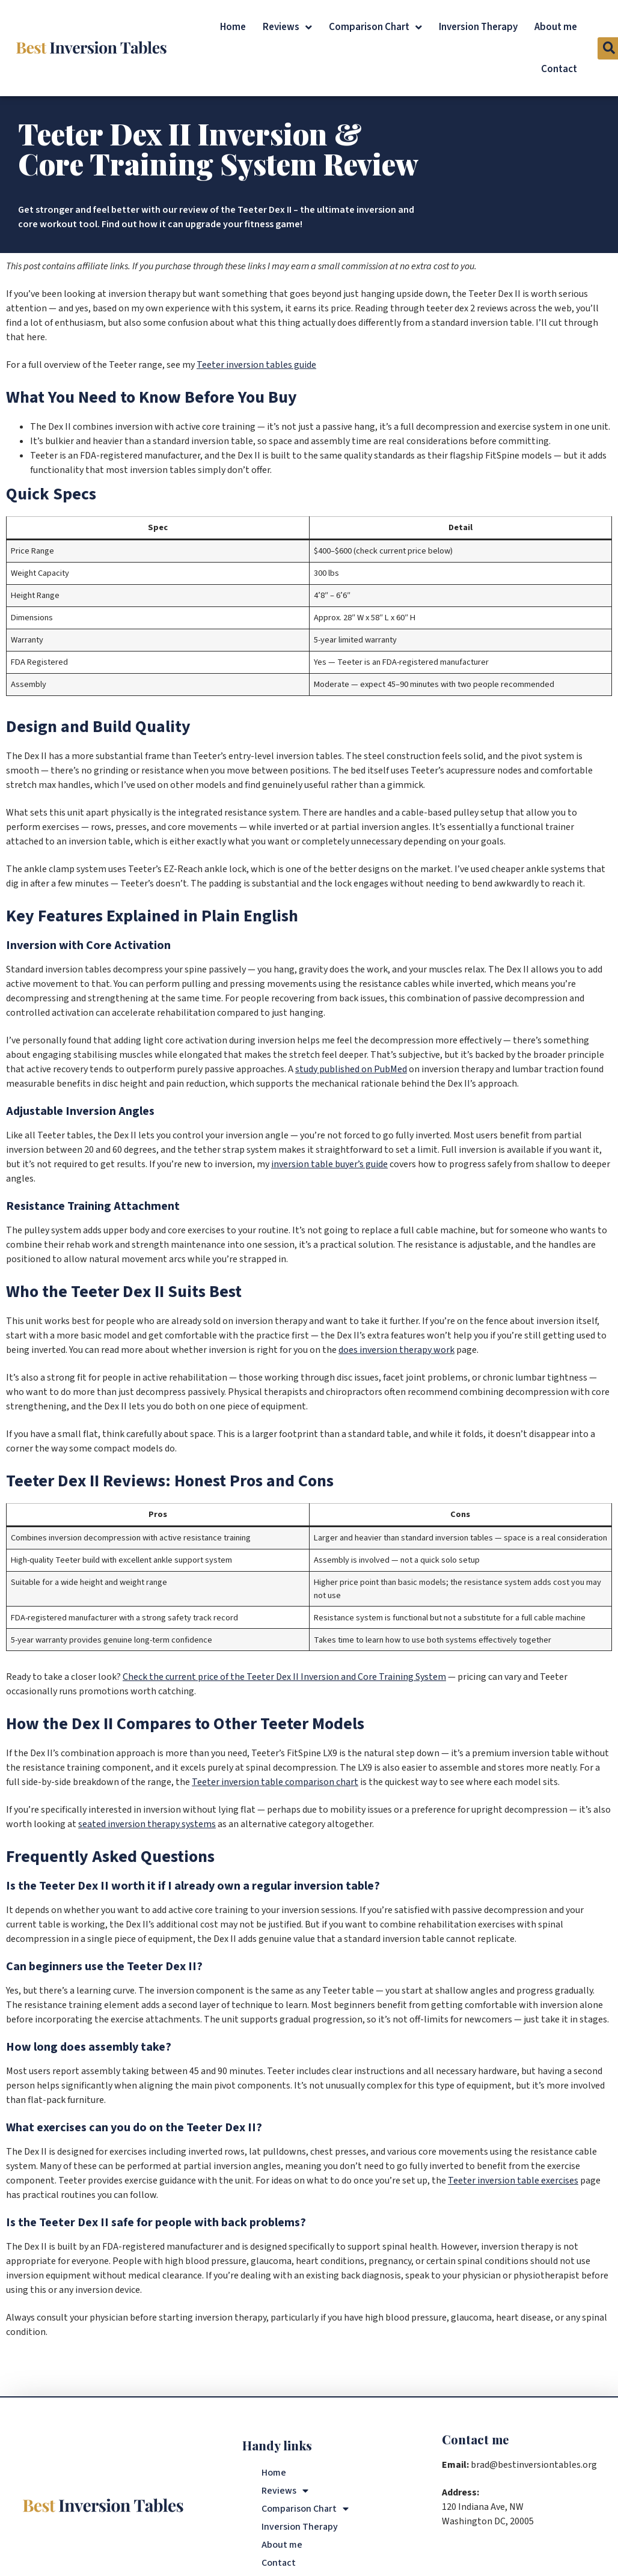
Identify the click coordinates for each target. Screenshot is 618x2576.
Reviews (287, 27)
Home (233, 27)
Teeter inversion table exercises (513, 2180)
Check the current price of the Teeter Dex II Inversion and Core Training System (284, 1676)
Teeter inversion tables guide (256, 364)
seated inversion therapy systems (147, 1824)
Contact (559, 69)
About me (555, 27)
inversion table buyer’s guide (329, 1164)
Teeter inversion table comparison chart (275, 1782)
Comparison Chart (375, 27)
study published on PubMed (351, 1069)
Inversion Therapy (478, 27)
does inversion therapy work (396, 1350)
